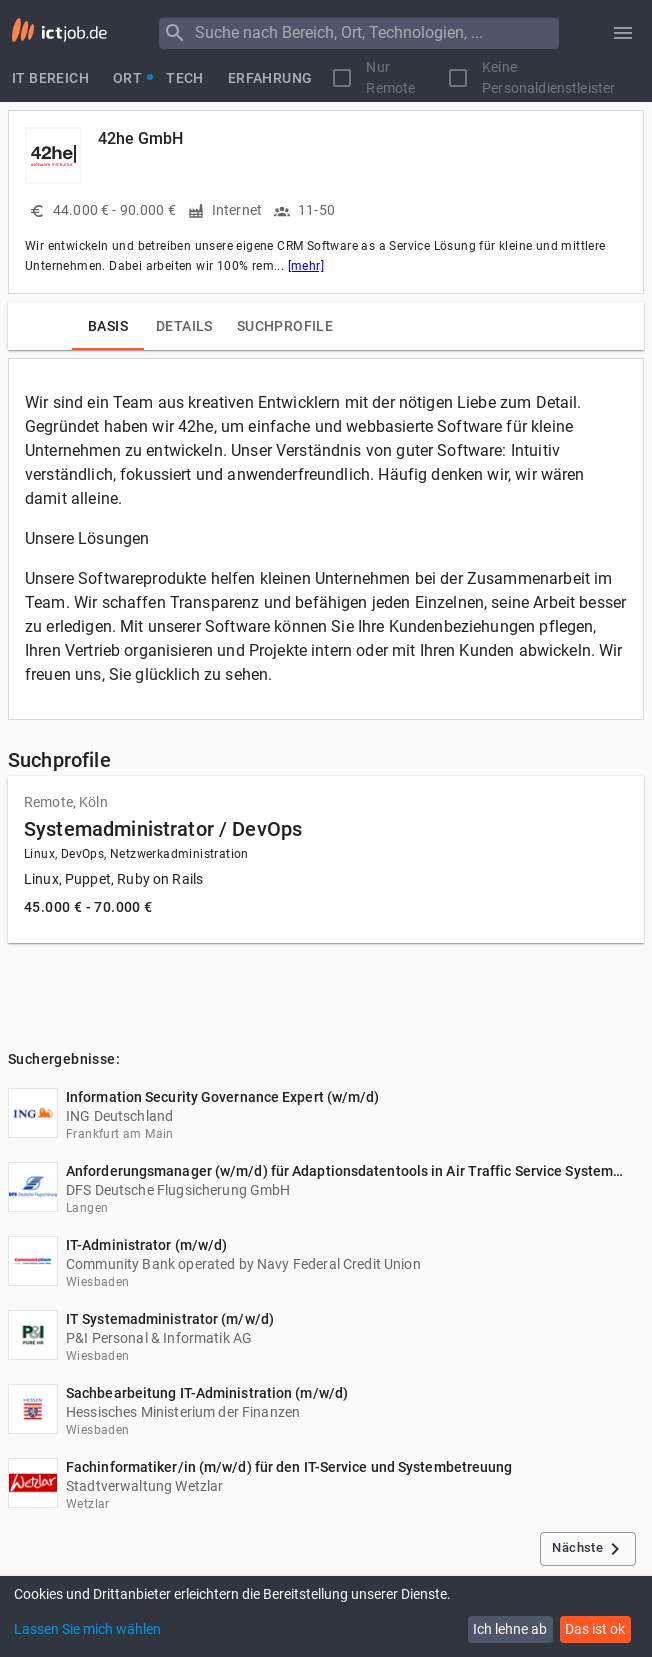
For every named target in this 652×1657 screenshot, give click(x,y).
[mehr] (306, 266)
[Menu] (175, 33)
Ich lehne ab (510, 1629)
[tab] (50, 78)
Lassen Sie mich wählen (87, 1629)
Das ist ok (595, 1629)
